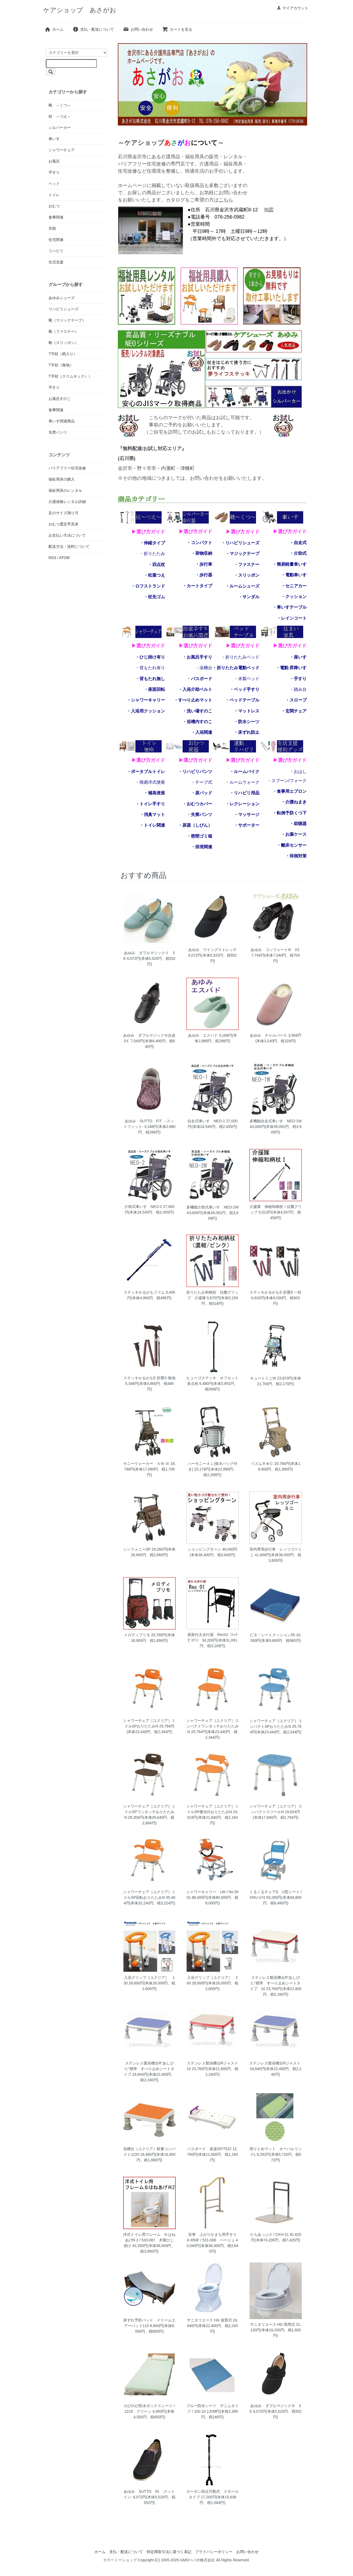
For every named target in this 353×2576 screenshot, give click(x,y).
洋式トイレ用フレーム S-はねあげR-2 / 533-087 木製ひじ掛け (149, 2240)
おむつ (54, 206)
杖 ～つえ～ (60, 116)
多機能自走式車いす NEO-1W (276, 1121)
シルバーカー (60, 127)
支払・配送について (93, 29)
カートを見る (177, 29)
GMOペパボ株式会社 (197, 2560)
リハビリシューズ (63, 309)
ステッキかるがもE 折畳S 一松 (275, 1292)
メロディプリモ (137, 1635)
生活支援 (56, 262)
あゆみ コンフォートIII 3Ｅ (275, 950)
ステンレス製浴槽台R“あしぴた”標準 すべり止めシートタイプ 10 (275, 1983)
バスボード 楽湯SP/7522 (209, 2149)
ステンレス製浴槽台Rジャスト (276, 2063)
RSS (52, 558)
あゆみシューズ (62, 298)
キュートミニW (263, 1378)
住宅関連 (56, 239)
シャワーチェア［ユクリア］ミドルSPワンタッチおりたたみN (149, 1812)
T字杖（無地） (61, 365)
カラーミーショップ (120, 2560)
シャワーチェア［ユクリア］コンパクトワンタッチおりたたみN (212, 1726)
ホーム (54, 29)
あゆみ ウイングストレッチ (212, 950)
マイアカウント (292, 8)
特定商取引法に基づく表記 (169, 2552)
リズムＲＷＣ (262, 1463)
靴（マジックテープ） (67, 320)
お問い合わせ (138, 29)
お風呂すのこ (60, 399)
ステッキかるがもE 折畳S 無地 (149, 1378)
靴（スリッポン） (63, 342)
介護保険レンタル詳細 (67, 502)
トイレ (54, 195)
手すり (54, 172)
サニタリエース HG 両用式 (272, 2324)
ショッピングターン (204, 1549)
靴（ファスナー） (63, 331)
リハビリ (56, 251)
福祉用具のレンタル (65, 490)
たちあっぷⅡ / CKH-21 (269, 2234)
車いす (54, 139)
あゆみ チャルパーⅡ (268, 1035)
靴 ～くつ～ (60, 105)
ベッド (54, 183)
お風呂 (54, 161)
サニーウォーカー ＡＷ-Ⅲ (146, 1463)
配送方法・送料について (69, 546)
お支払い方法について (67, 535)
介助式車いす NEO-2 (143, 1206)
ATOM (64, 558)
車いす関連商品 (62, 421)
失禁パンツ (58, 432)
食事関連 (56, 217)
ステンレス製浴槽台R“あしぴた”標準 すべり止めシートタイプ (149, 2068)
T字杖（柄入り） (63, 354)
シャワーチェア (62, 150)
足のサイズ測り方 (63, 513)
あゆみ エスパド (203, 1035)
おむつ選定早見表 (63, 524)
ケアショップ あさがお (79, 10)
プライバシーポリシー (213, 2552)
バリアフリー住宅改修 (67, 468)
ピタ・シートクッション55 (272, 1635)
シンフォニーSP (136, 1549)
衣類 (52, 228)
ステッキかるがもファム (144, 1292)
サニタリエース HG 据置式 (209, 2320)
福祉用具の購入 (62, 479)
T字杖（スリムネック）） (70, 376)
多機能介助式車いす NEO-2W (212, 1207)
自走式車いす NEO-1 (206, 1121)
